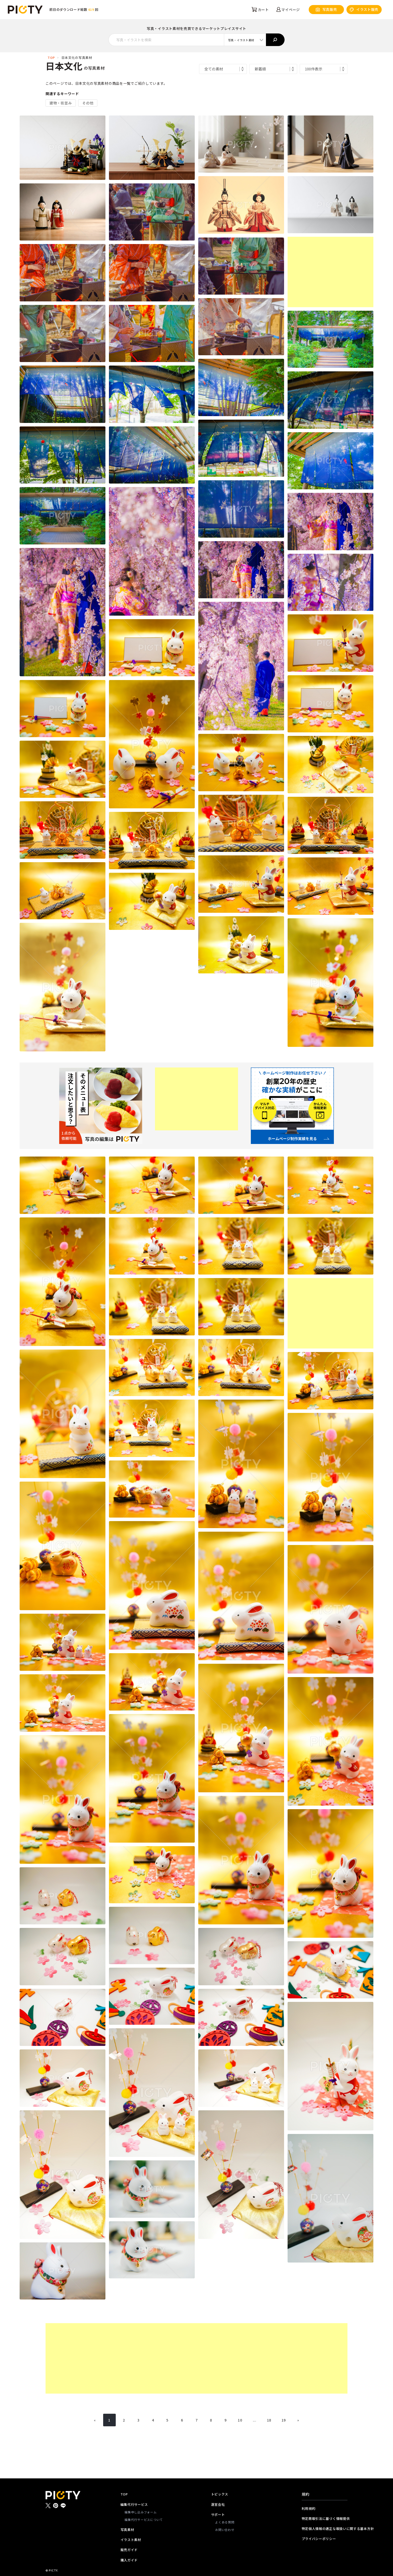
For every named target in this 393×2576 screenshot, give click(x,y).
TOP (51, 57)
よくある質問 (224, 2522)
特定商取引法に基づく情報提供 (324, 2518)
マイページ (288, 9)
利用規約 (309, 2508)
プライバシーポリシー (319, 2538)
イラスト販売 (364, 9)
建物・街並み (61, 102)
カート (260, 9)
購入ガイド (129, 2560)
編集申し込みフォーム (140, 2512)
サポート (218, 2514)
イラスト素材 (131, 2539)
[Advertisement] (330, 272)
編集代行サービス (134, 2504)
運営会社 (218, 2504)
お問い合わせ (224, 2529)
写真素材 (127, 2529)
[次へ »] (298, 2420)
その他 (87, 102)
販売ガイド (129, 2549)
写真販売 (326, 9)
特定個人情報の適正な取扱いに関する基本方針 (324, 2528)
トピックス (219, 2494)
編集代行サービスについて (144, 2519)
